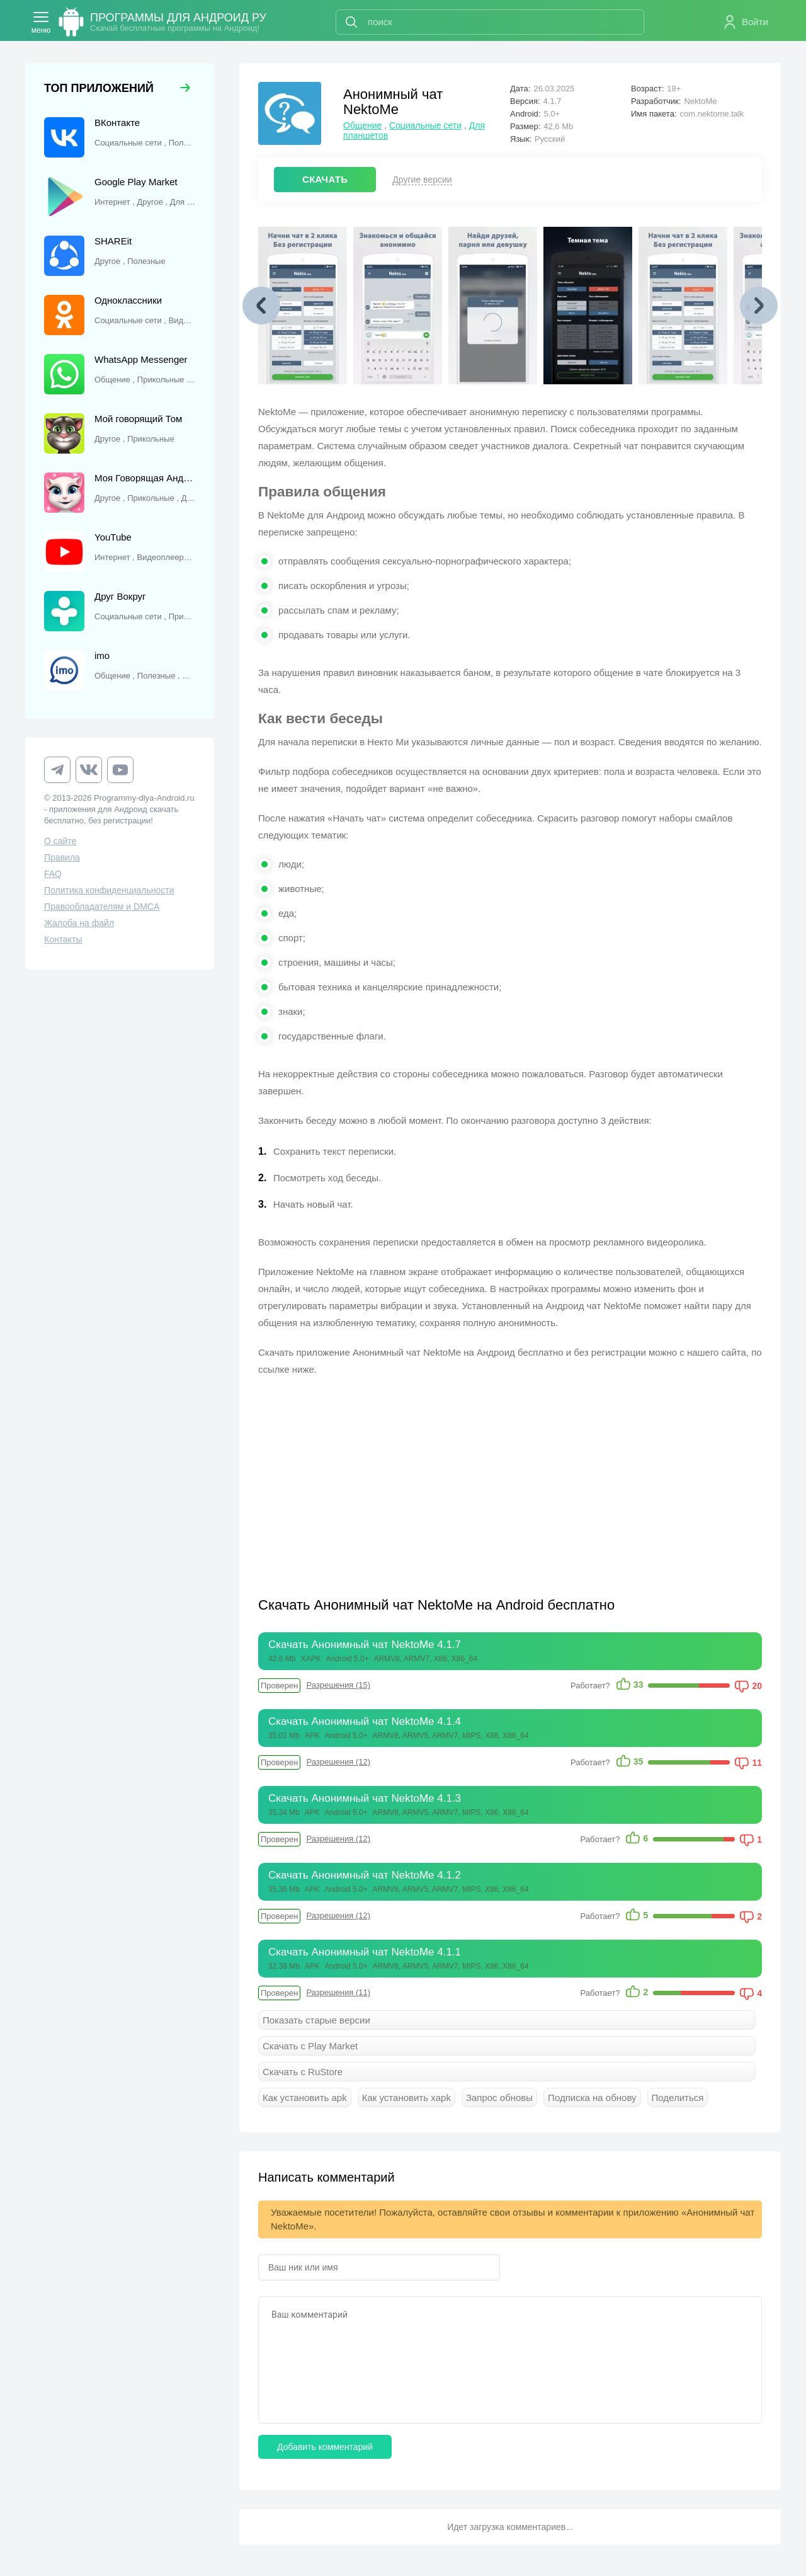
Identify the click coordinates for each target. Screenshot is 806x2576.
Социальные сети (425, 125)
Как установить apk (305, 2097)
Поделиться (678, 2097)
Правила (62, 857)
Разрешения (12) (338, 1761)
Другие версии (421, 180)
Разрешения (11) (338, 1992)
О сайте (60, 841)
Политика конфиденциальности (109, 890)
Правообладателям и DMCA (101, 907)
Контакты (63, 939)
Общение (362, 125)
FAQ (53, 874)
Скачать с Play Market (310, 2046)
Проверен (279, 1685)
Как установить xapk (406, 2097)
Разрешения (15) (338, 1685)
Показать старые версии (316, 2020)
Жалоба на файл (79, 923)
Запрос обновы (499, 2097)
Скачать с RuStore (303, 2071)
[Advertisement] (384, 1478)
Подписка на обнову (592, 2097)
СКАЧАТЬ (325, 179)
